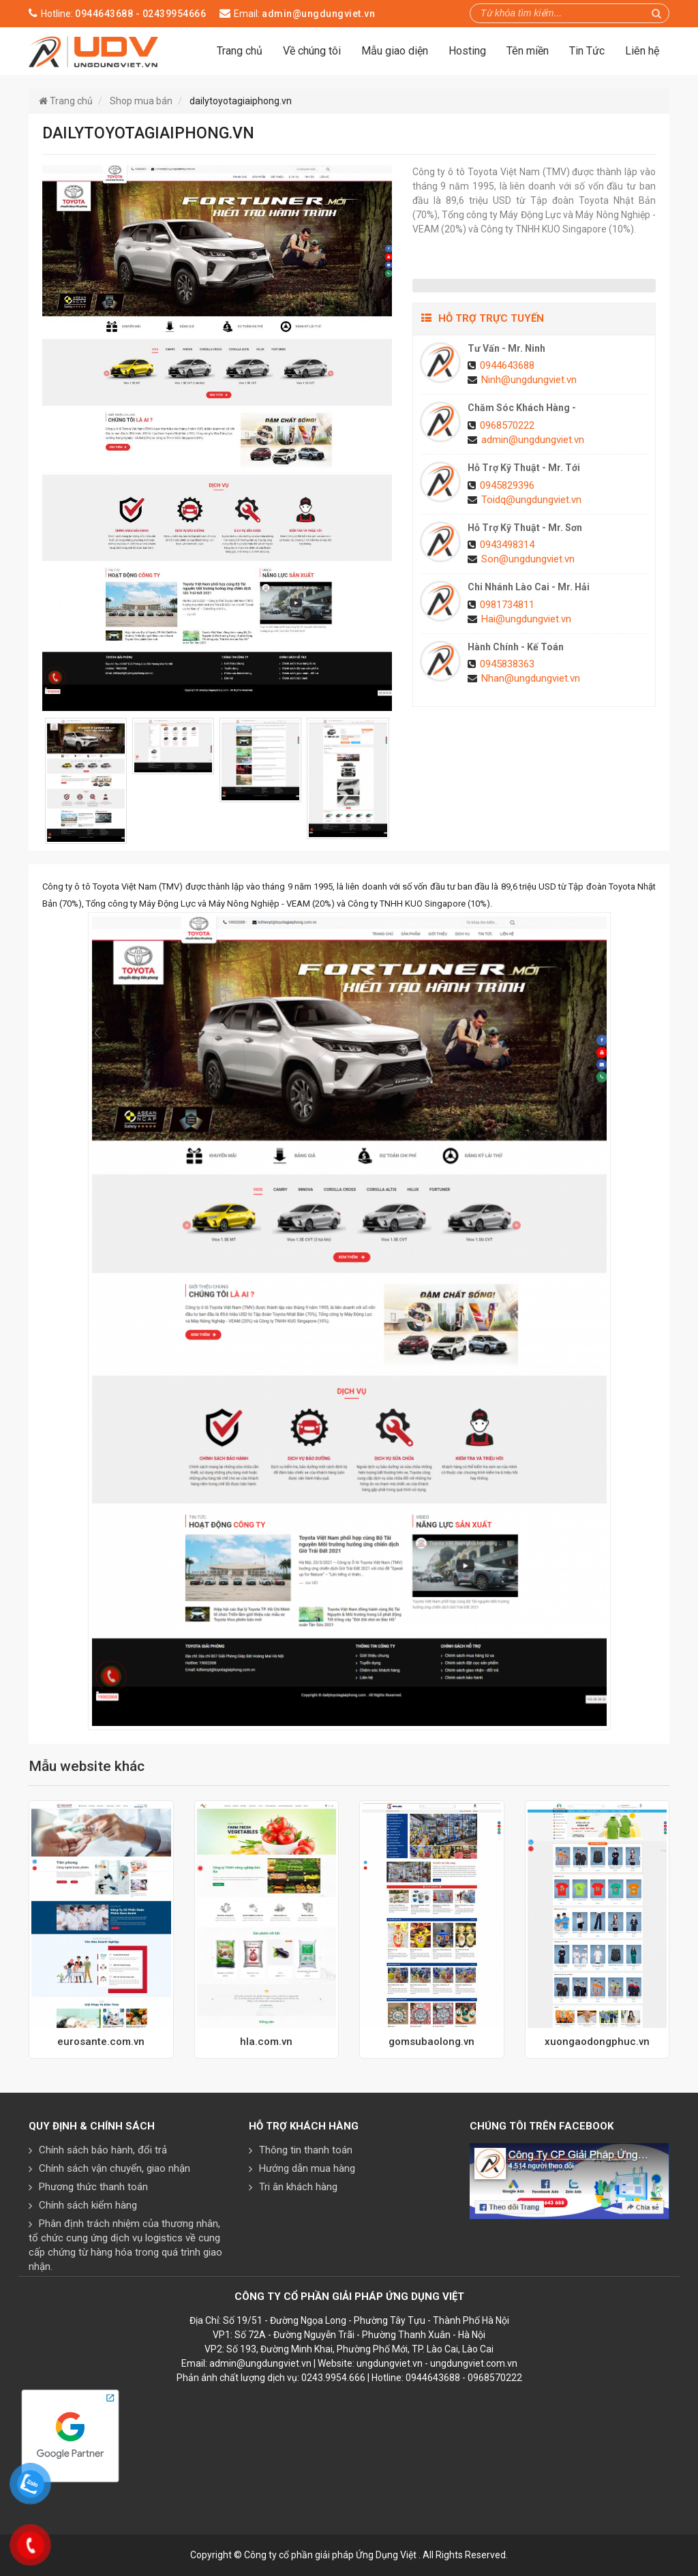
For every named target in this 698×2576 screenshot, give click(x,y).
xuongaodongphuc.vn (597, 2041)
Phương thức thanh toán (93, 2187)
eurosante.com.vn (101, 2041)
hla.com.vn (266, 2041)
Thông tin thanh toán (305, 2150)
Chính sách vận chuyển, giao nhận (114, 2168)
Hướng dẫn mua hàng (307, 2168)
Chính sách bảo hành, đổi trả (103, 2150)
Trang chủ (239, 50)
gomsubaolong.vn (431, 2041)
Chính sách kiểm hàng (88, 2205)
